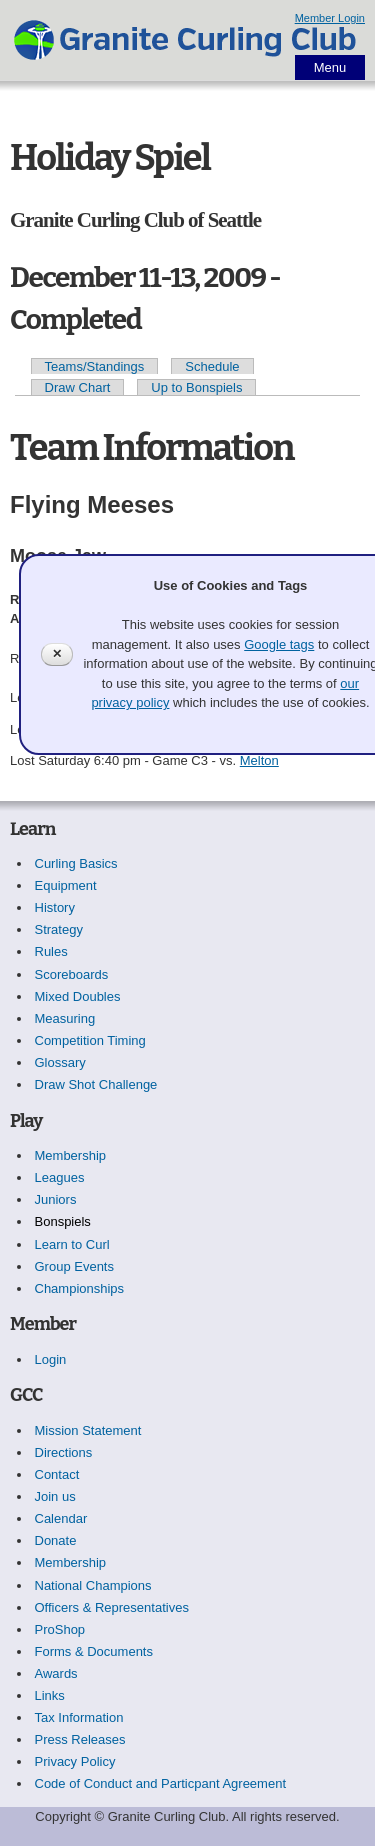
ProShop (60, 1629)
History (55, 907)
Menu (330, 67)
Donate (56, 1540)
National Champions (93, 1585)
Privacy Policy (75, 1761)
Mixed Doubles (78, 996)
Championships (80, 1288)
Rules (51, 951)
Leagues (60, 1177)
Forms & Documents (94, 1651)
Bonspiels (63, 1221)
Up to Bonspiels (196, 387)
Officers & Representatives (112, 1607)
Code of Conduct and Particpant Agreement (161, 1783)
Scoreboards (72, 974)
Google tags (279, 644)
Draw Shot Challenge (96, 1084)
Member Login (330, 18)
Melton (259, 760)
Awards (56, 1673)
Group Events (75, 1266)
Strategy (59, 929)
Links (50, 1695)
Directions (64, 1452)
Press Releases (80, 1739)
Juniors (56, 1199)
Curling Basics (76, 863)
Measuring (65, 1018)
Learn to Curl (72, 1244)
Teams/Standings (95, 366)
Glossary (60, 1062)
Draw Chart (78, 387)
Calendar (61, 1518)
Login (51, 1359)
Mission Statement (88, 1430)
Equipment (66, 885)
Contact (57, 1474)
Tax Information (79, 1717)
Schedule (212, 366)
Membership (71, 1155)
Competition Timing (90, 1040)
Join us (55, 1496)
